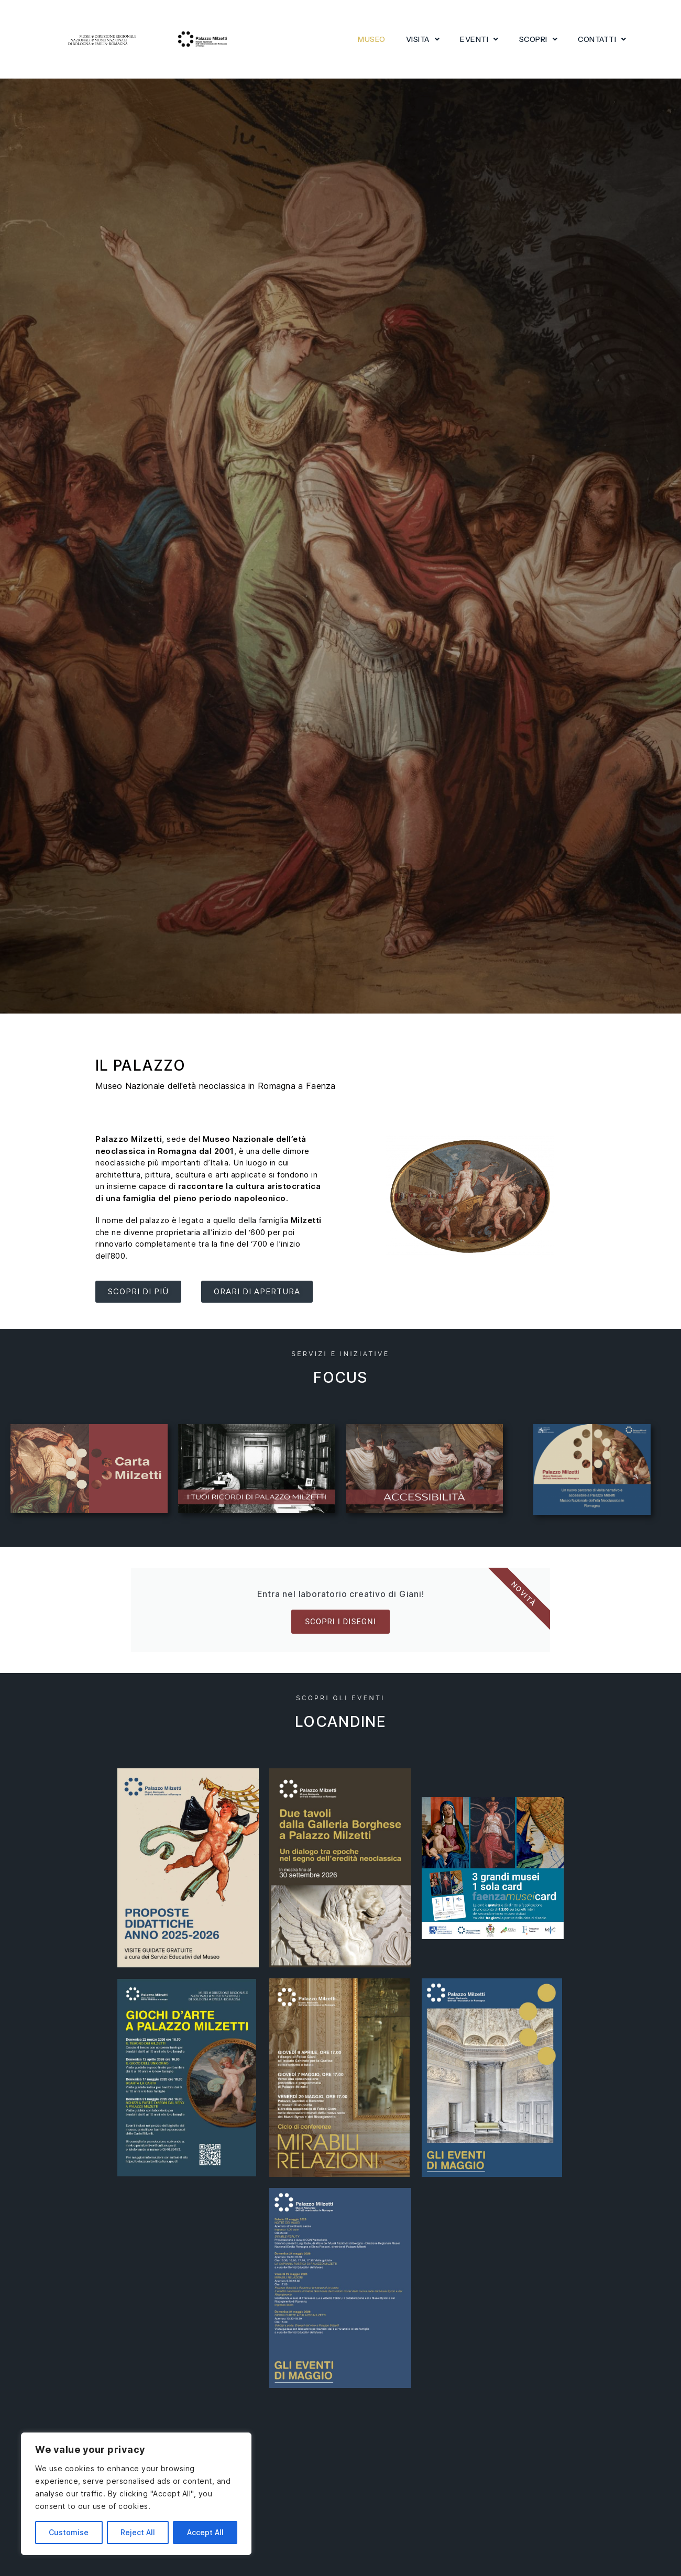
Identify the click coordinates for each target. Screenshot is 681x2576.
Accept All (205, 2532)
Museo (372, 39)
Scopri (538, 39)
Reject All (137, 2532)
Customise (69, 2532)
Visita (423, 39)
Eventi (479, 39)
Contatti (602, 39)
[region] (136, 2493)
